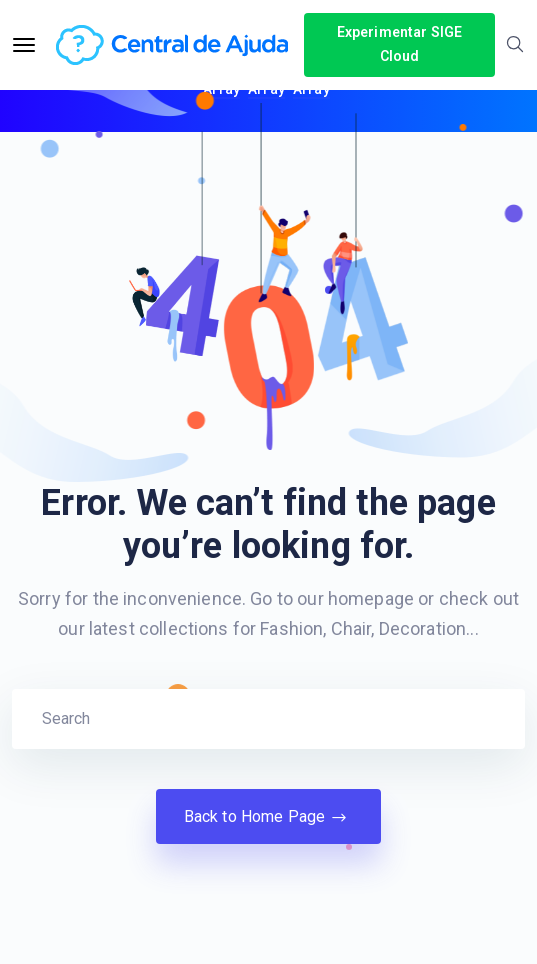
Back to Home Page (269, 817)
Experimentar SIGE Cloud (400, 44)
